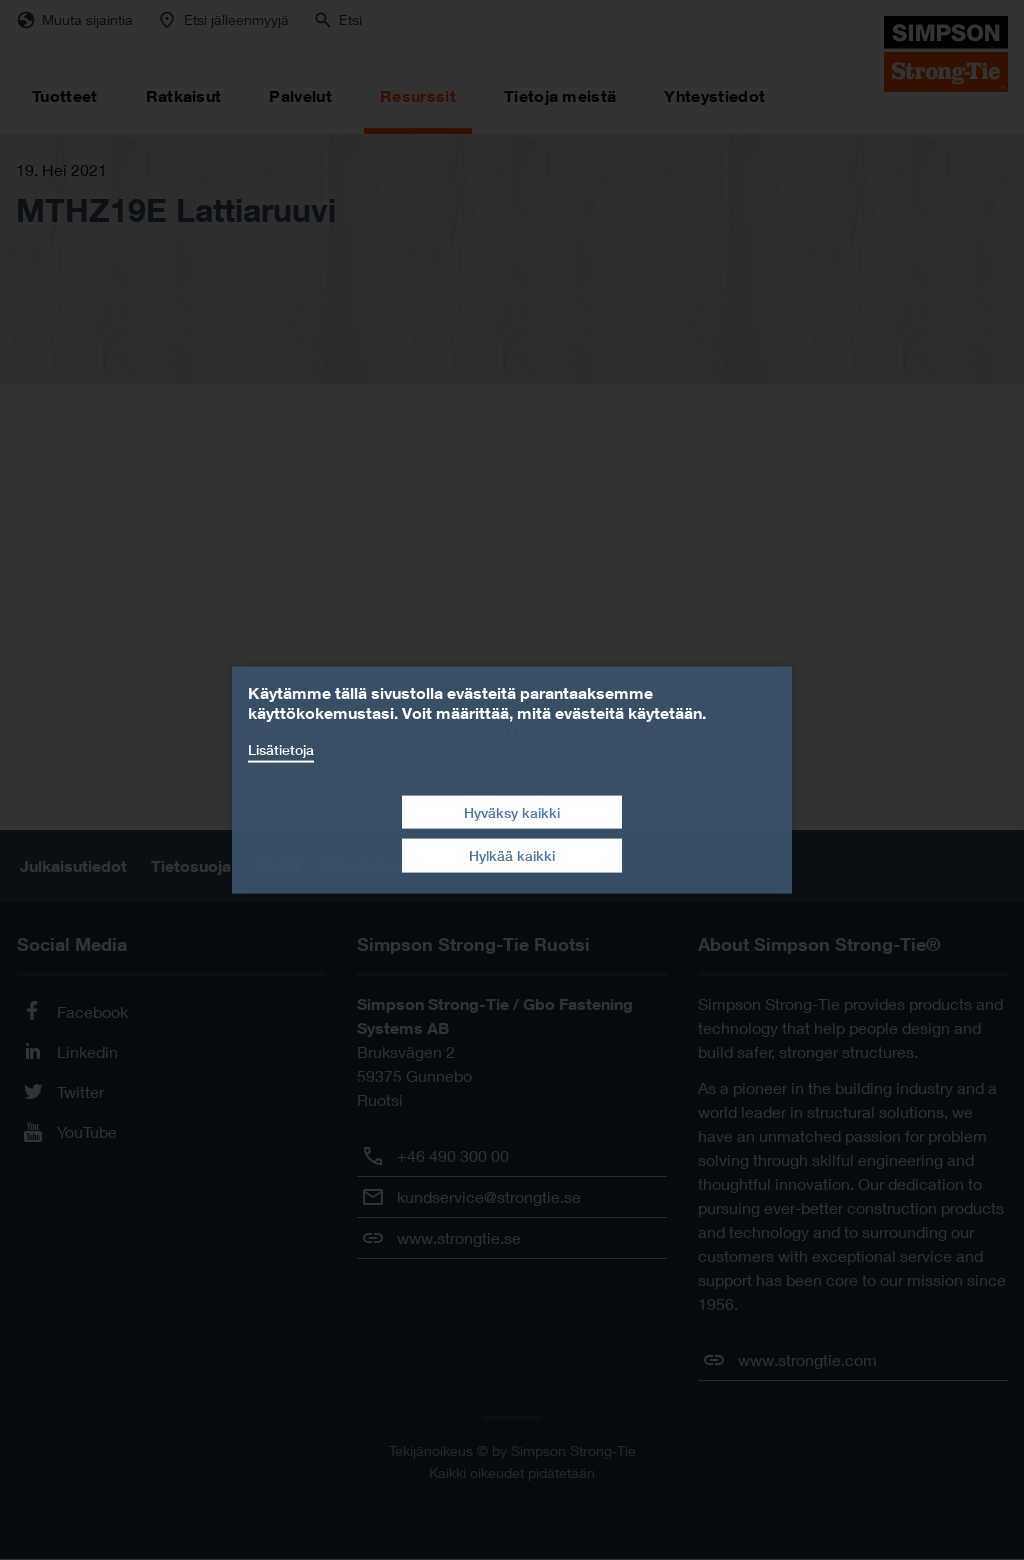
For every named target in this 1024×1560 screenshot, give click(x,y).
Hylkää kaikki (512, 855)
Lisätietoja (281, 749)
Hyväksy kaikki (512, 811)
